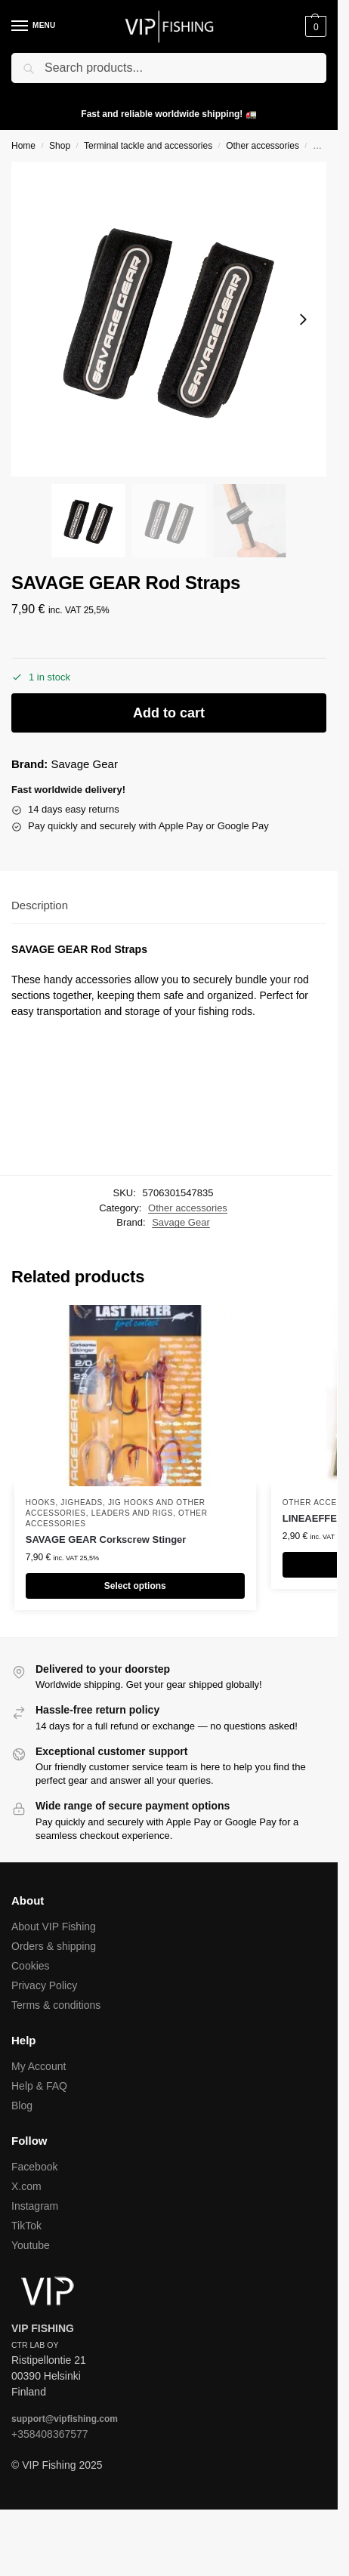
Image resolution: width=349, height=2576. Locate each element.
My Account (38, 2066)
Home (23, 145)
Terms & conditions (55, 2005)
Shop (59, 145)
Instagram (34, 2206)
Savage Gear (84, 763)
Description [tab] (39, 905)
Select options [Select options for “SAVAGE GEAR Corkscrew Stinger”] (135, 1586)
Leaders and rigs (132, 1513)
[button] (313, 26)
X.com (26, 2186)
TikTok (26, 2226)
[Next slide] (303, 319)
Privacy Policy (44, 1985)
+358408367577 (49, 2434)
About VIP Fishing (53, 1926)
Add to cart (169, 712)
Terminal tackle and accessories (148, 145)
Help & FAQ (39, 2086)
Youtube (30, 2245)
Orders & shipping (53, 1946)
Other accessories (262, 145)
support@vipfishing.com (64, 2419)
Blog (21, 2105)
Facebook (34, 2167)
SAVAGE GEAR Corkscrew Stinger (106, 1539)
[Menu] (34, 26)
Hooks (41, 1502)
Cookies (30, 1966)
